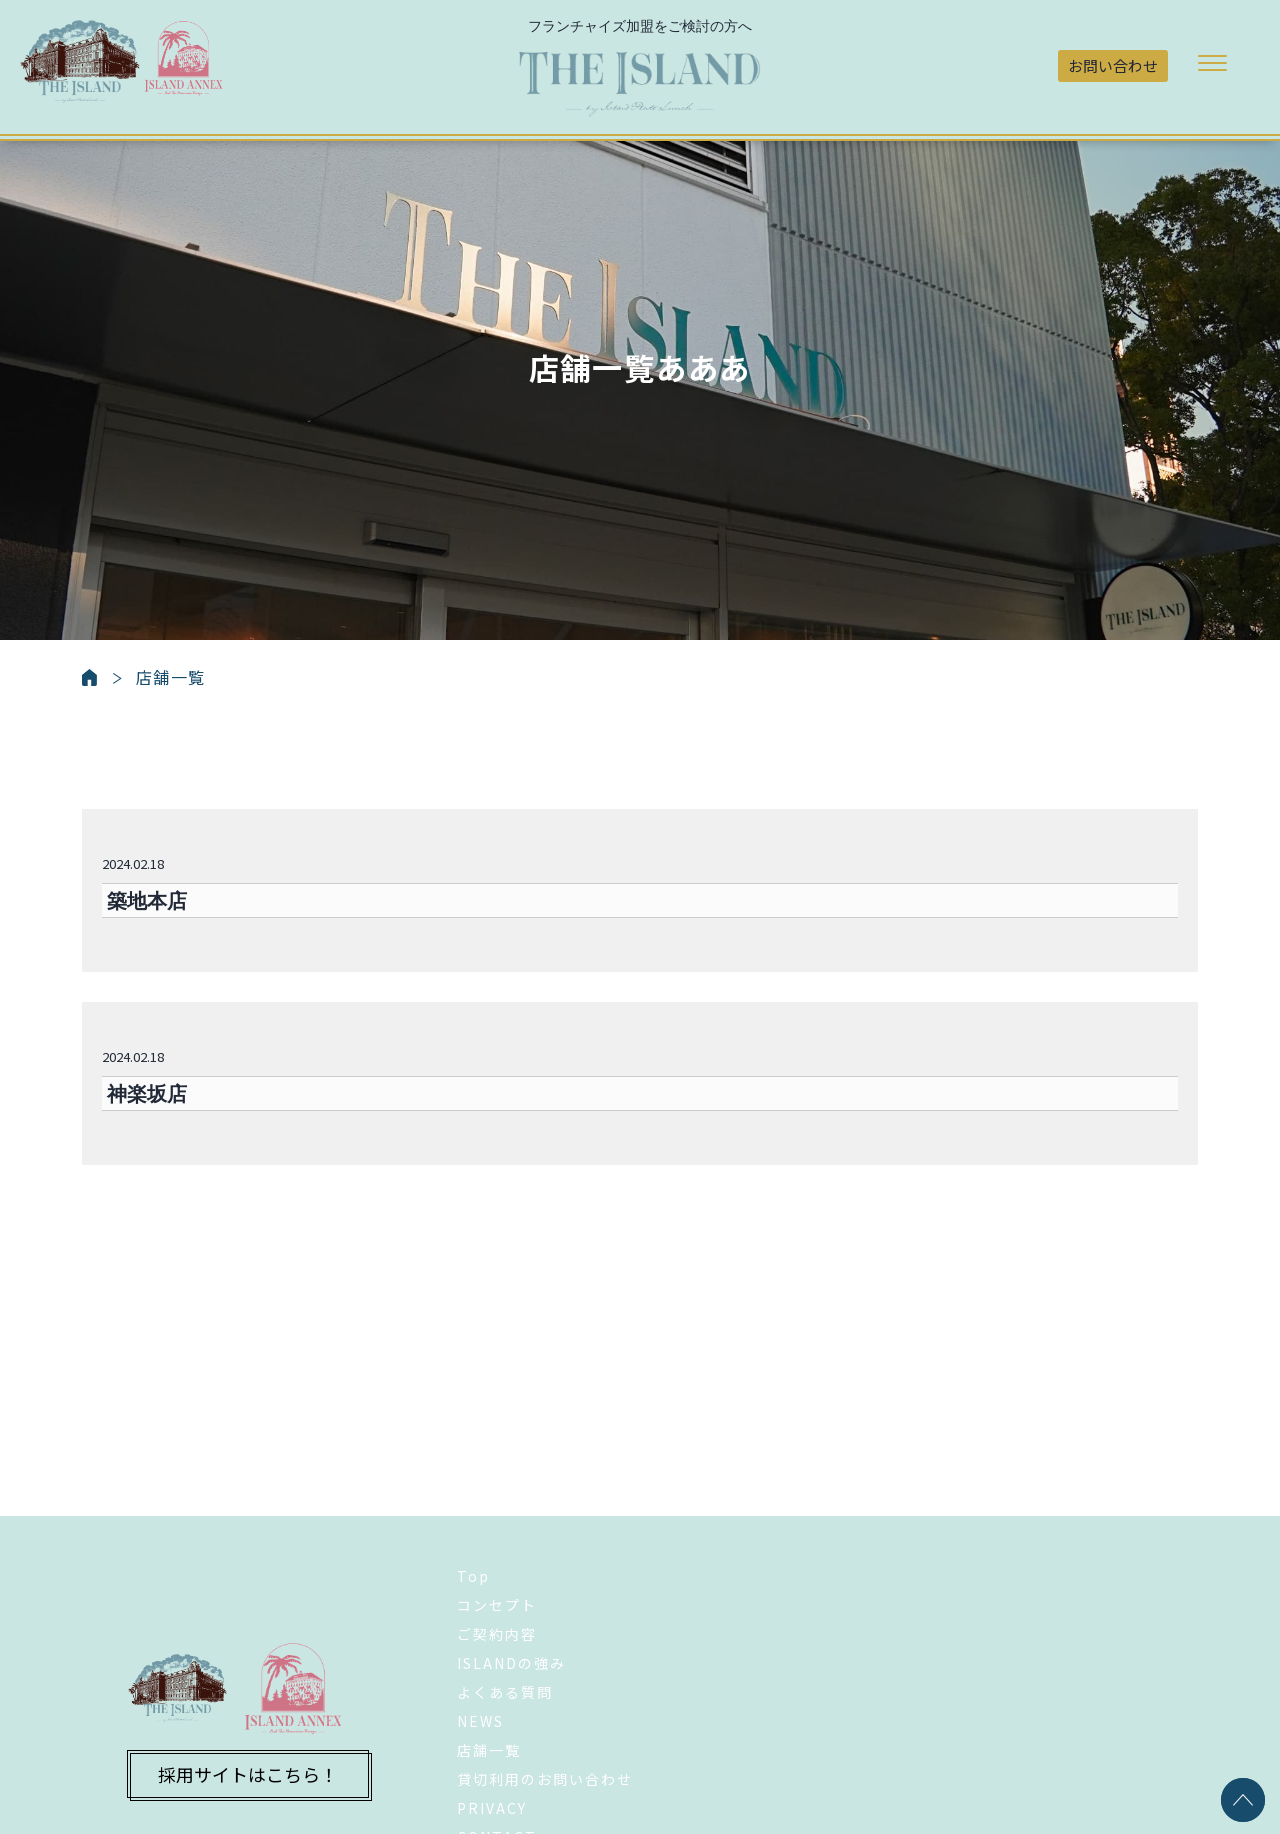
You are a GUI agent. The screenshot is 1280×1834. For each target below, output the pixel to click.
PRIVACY (492, 1710)
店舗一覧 (489, 1652)
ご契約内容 (497, 1536)
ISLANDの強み (511, 1565)
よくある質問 (505, 1594)
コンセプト (497, 1507)
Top (473, 1478)
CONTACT (497, 1739)
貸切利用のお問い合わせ (545, 1681)
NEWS (480, 1623)
